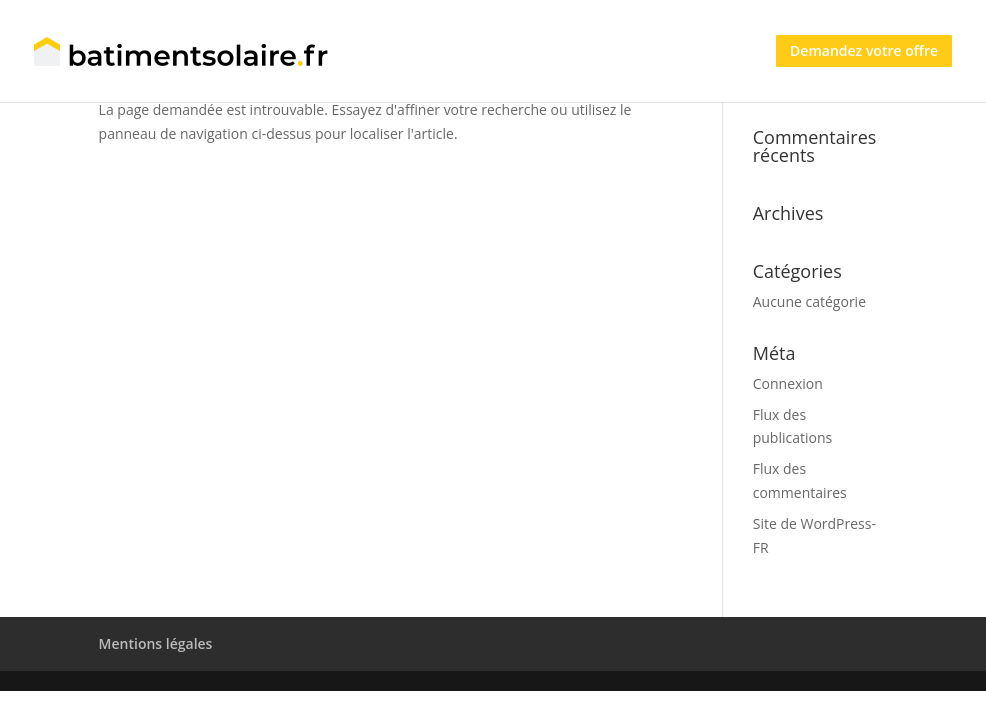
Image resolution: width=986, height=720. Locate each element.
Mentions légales (156, 643)
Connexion (788, 383)
